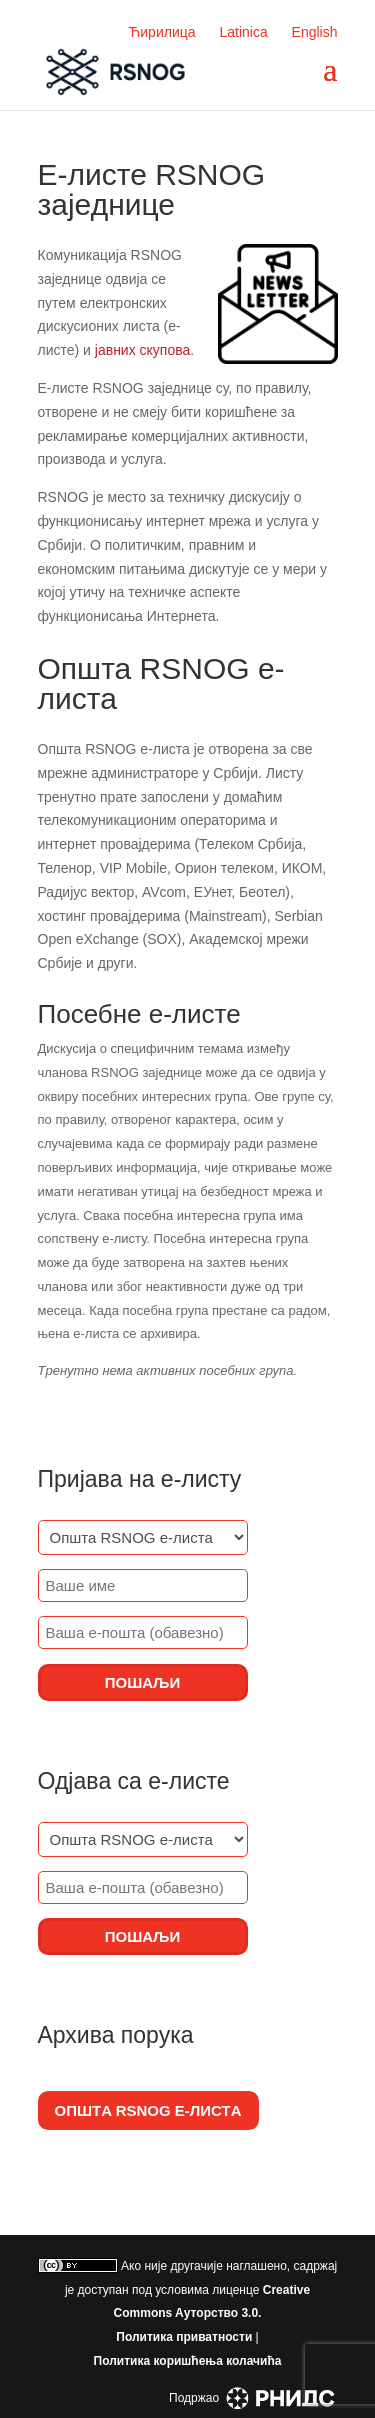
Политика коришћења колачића (188, 2361)
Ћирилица (161, 32)
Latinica (243, 32)
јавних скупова (143, 350)
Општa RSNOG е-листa (148, 2110)
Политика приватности (184, 2337)
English (315, 32)
